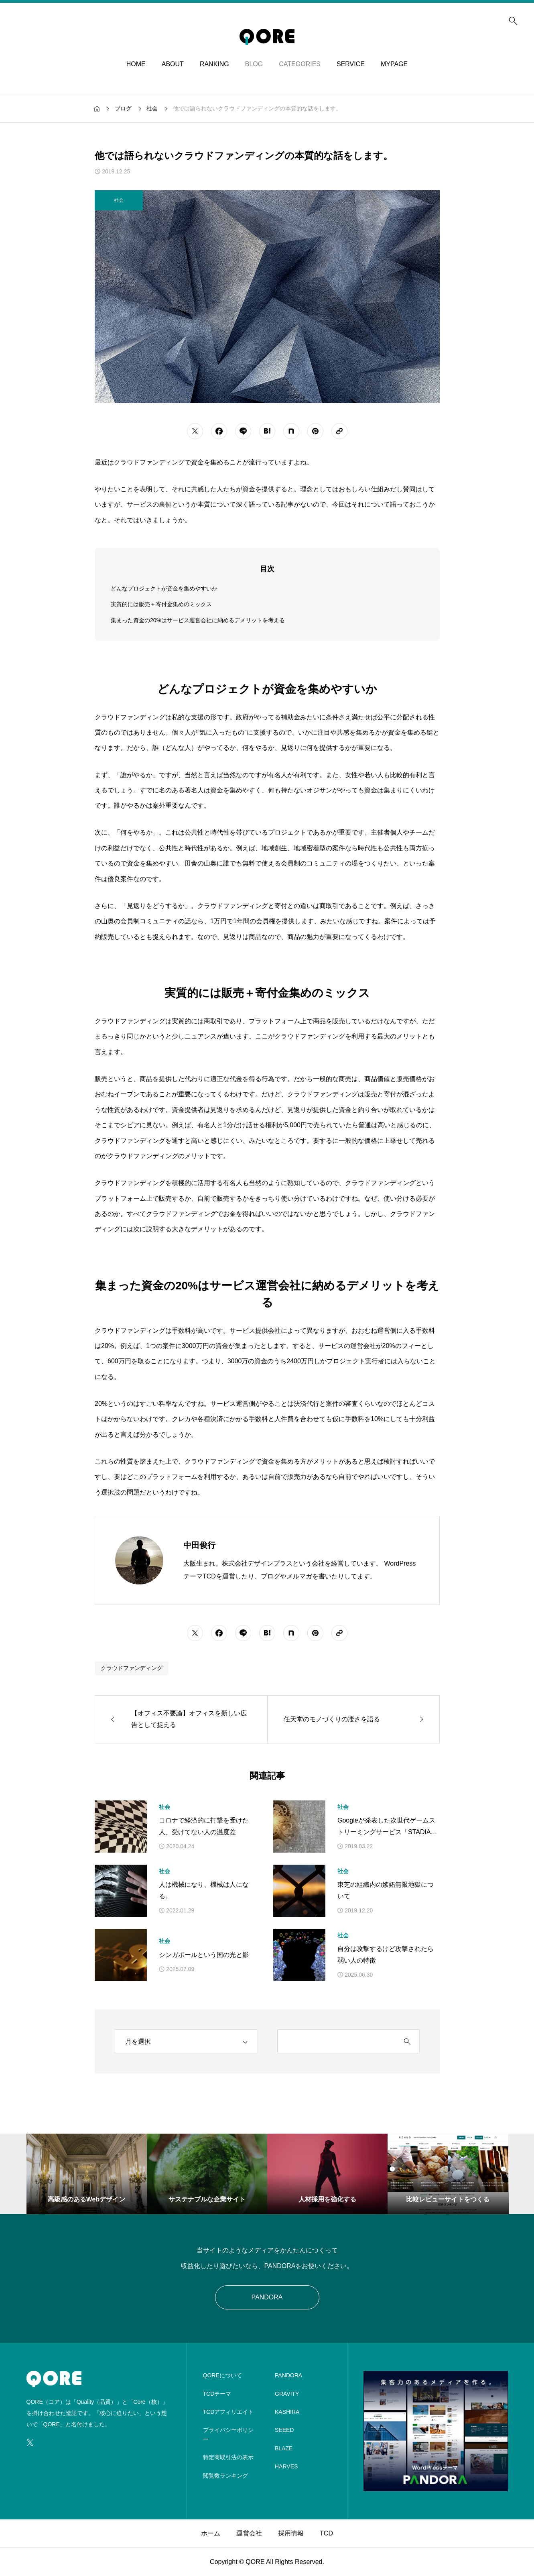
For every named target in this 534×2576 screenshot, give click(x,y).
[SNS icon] (30, 2442)
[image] (435, 2486)
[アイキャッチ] (121, 1826)
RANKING (214, 64)
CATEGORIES (300, 64)
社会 (164, 1807)
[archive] (186, 2041)
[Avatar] (139, 1560)
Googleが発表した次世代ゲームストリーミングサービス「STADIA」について (387, 1827)
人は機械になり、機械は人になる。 (204, 1890)
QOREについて (222, 2375)
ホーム (210, 2533)
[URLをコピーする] (339, 431)
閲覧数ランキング (225, 2475)
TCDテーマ (217, 2394)
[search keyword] (336, 2042)
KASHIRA (287, 2412)
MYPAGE (394, 64)
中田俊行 (199, 1545)
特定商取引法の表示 (228, 2457)
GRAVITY (287, 2394)
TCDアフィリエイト (228, 2412)
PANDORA (267, 2297)
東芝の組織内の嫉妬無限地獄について (385, 1890)
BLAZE (283, 2448)
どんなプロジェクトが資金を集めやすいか (164, 588)
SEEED (284, 2430)
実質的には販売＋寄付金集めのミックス (161, 604)
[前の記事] (181, 1719)
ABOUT (173, 64)
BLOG (254, 64)
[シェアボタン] (195, 431)
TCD (326, 2533)
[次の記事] (353, 1719)
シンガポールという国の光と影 (204, 1954)
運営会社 (249, 2533)
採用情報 (291, 2533)
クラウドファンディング (131, 1668)
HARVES (286, 2466)
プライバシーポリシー (228, 2434)
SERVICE (351, 64)
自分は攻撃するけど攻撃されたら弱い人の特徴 (385, 1954)
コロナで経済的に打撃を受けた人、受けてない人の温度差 (204, 1826)
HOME (136, 64)
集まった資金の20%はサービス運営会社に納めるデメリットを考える (198, 620)
